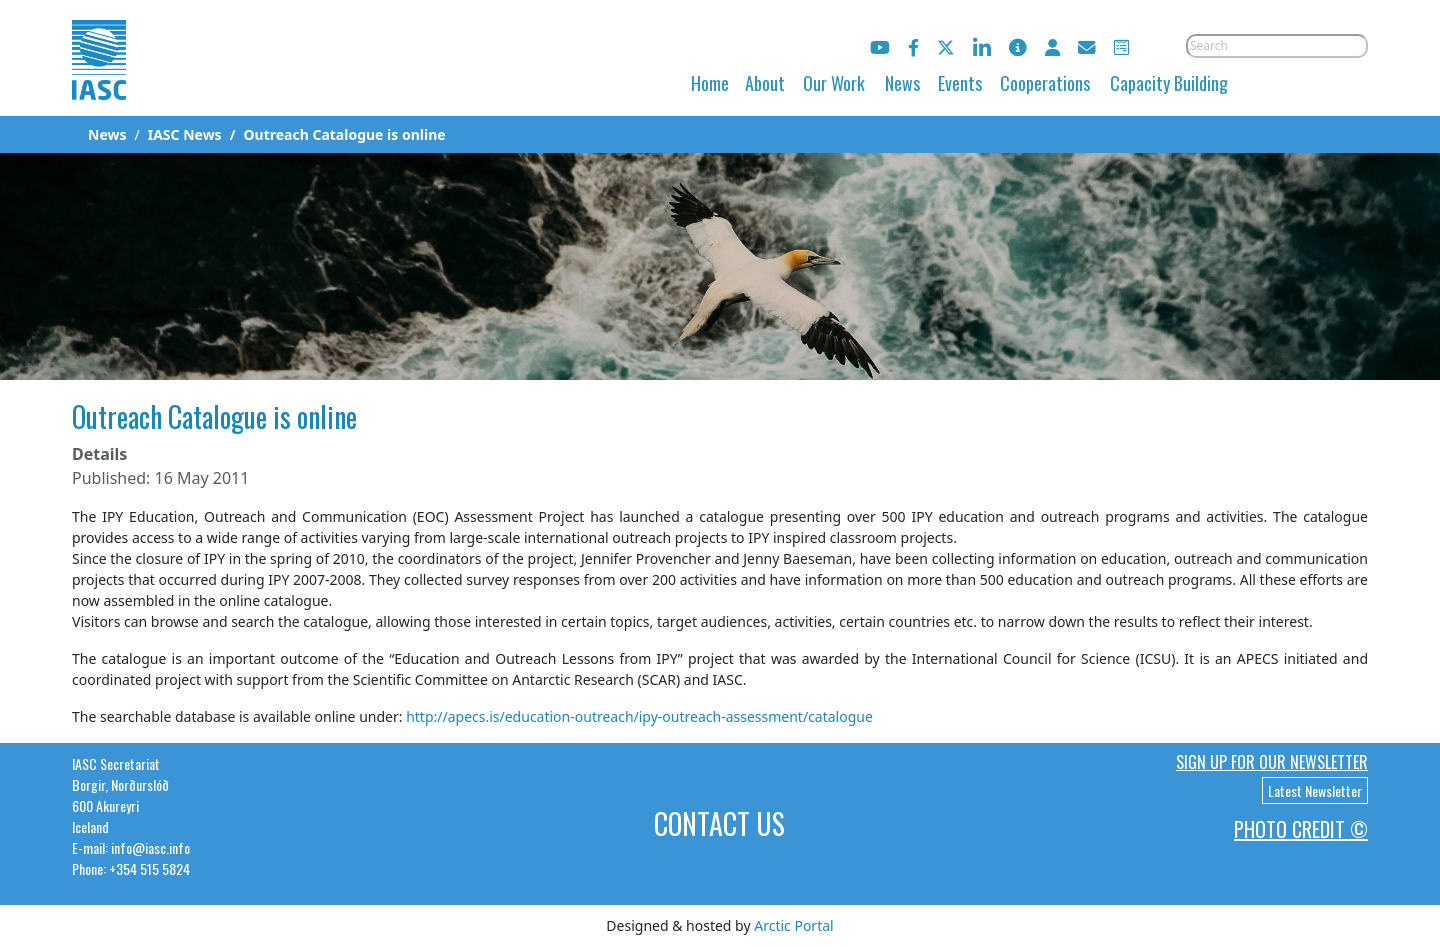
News (902, 83)
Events (960, 83)
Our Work (834, 83)
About (765, 83)
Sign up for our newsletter (1272, 762)
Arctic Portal (793, 925)
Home (710, 83)
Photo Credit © (1301, 829)
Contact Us (719, 823)
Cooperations (1045, 83)
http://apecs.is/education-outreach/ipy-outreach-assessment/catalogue (639, 716)
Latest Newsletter (1315, 790)
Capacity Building (1169, 83)
